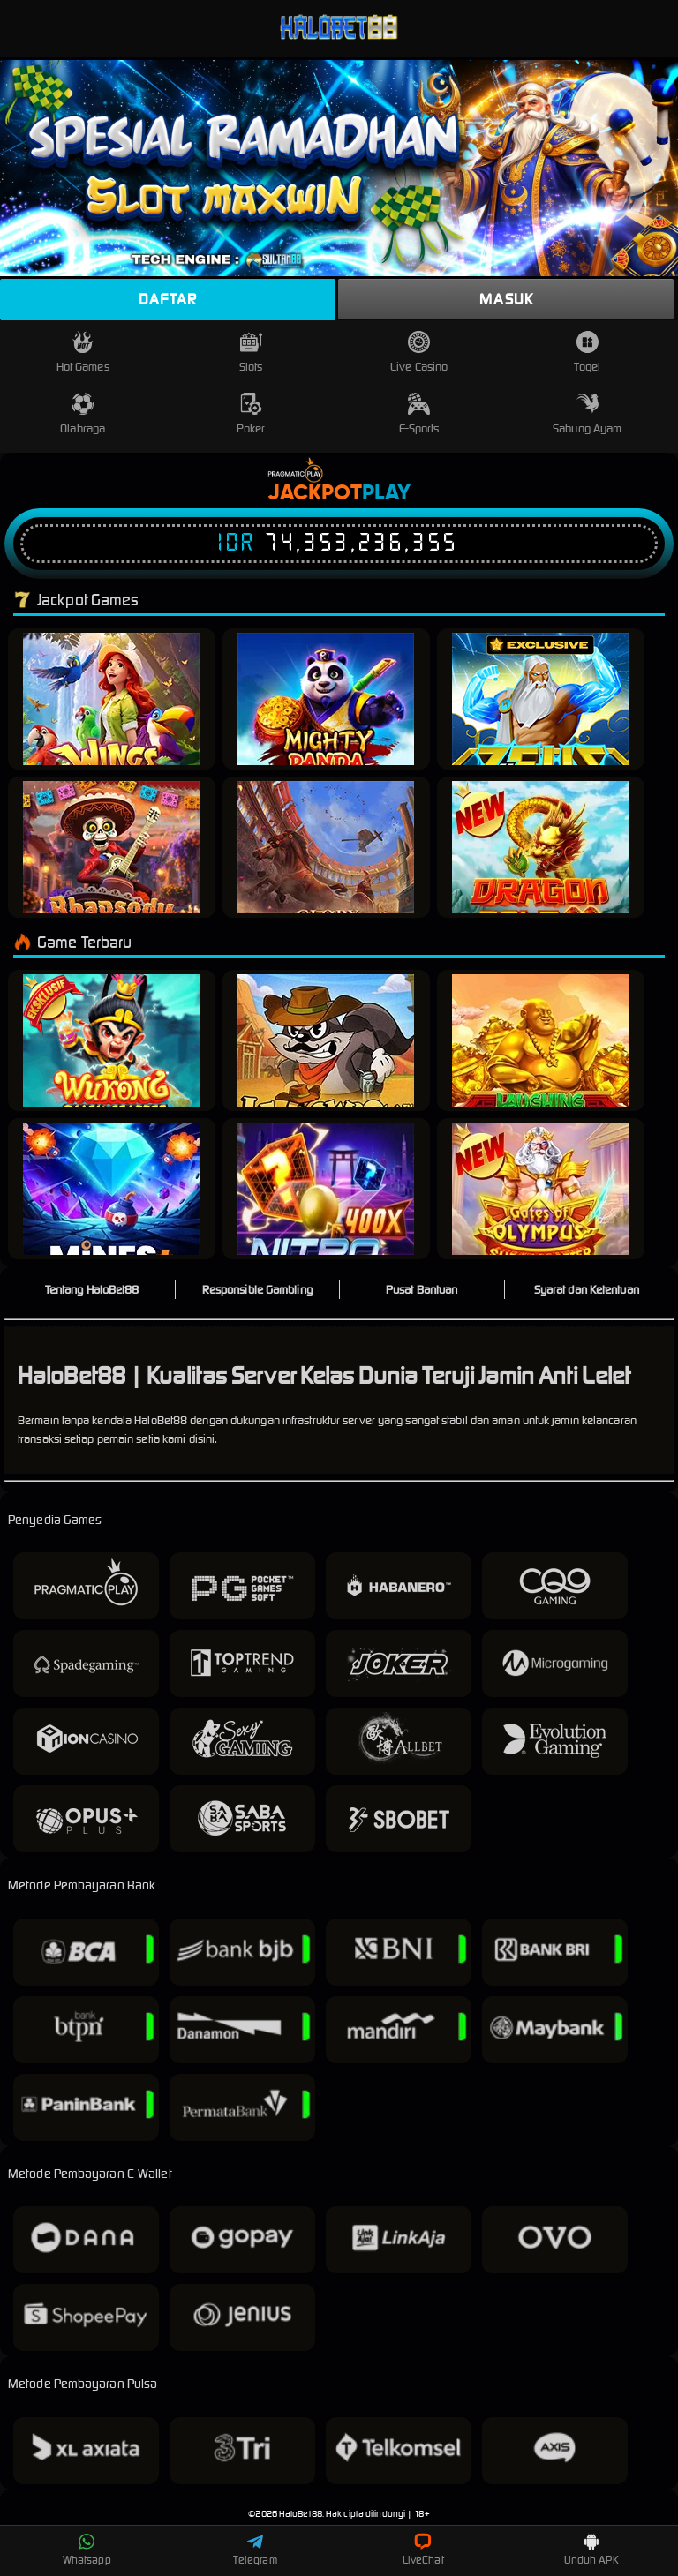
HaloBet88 (300, 2514)
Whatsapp (87, 2549)
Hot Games (82, 352)
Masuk (506, 299)
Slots (251, 352)
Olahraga (82, 414)
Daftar (168, 299)
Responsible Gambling (257, 1289)
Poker (251, 414)
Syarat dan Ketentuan (586, 1289)
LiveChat (423, 2549)
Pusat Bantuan (421, 1289)
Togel (587, 352)
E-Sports (419, 414)
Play (386, 493)
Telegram (255, 2549)
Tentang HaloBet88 (92, 1289)
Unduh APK (591, 2549)
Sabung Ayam (587, 414)
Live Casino (419, 352)
